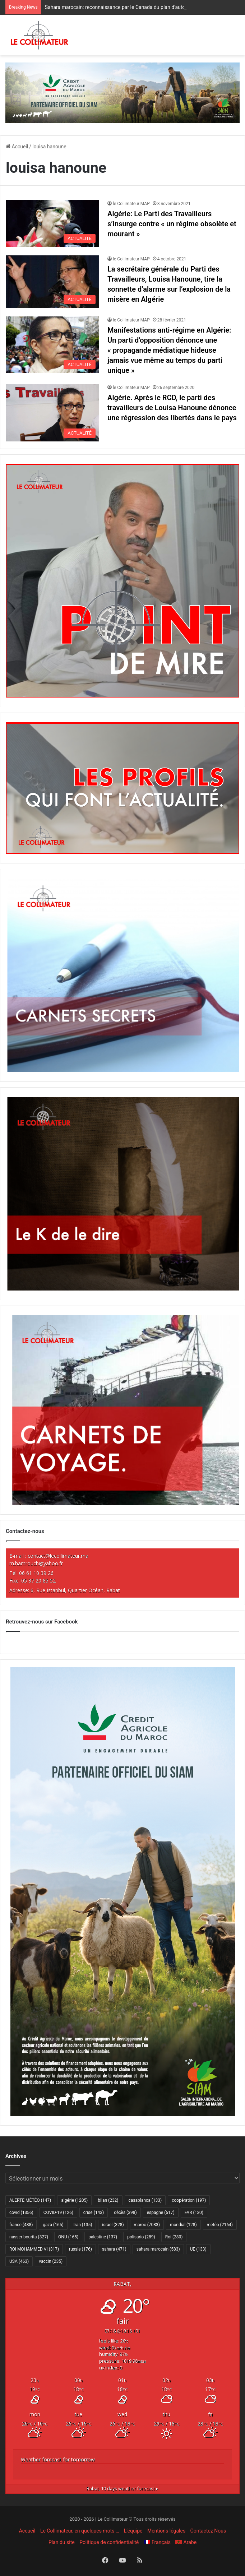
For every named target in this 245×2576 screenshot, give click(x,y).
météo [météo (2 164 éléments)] (220, 2224)
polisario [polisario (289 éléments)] (141, 2236)
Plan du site (61, 2542)
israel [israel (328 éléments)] (113, 2224)
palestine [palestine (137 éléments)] (102, 2236)
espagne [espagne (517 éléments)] (161, 2212)
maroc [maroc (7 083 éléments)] (147, 2224)
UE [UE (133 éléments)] (198, 2249)
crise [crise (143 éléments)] (93, 2212)
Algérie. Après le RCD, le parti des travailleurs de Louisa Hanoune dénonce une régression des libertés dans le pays (172, 407)
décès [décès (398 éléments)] (125, 2212)
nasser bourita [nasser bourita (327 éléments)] (28, 2236)
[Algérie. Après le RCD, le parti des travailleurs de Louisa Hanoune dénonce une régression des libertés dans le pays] (52, 412)
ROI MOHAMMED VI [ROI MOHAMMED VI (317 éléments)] (34, 2249)
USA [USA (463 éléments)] (19, 2261)
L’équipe (133, 2531)
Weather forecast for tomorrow (58, 2459)
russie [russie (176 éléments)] (80, 2249)
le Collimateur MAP (131, 203)
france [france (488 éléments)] (21, 2224)
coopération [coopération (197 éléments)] (189, 2200)
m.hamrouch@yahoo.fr (36, 1563)
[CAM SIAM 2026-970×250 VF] (122, 92)
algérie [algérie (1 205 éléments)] (74, 2200)
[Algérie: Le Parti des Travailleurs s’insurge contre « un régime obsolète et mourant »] (52, 223)
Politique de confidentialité (109, 2542)
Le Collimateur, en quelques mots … (79, 2531)
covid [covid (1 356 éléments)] (21, 2212)
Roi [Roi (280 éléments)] (174, 2236)
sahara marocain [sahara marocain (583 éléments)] (158, 2249)
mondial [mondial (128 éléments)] (183, 2224)
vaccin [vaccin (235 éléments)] (51, 2261)
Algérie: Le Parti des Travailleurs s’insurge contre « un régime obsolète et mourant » (171, 223)
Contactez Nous (208, 2531)
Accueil (17, 146)
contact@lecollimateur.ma (58, 1555)
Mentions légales (166, 2531)
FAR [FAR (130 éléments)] (194, 2212)
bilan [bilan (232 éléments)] (108, 2200)
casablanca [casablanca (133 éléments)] (145, 2200)
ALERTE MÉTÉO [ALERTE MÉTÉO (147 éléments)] (30, 2200)
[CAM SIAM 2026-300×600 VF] (122, 2114)
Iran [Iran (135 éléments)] (83, 2224)
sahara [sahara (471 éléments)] (114, 2249)
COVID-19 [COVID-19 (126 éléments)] (58, 2212)
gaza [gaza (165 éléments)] (53, 2224)
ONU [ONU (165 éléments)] (68, 2236)
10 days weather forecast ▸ (122, 2488)
